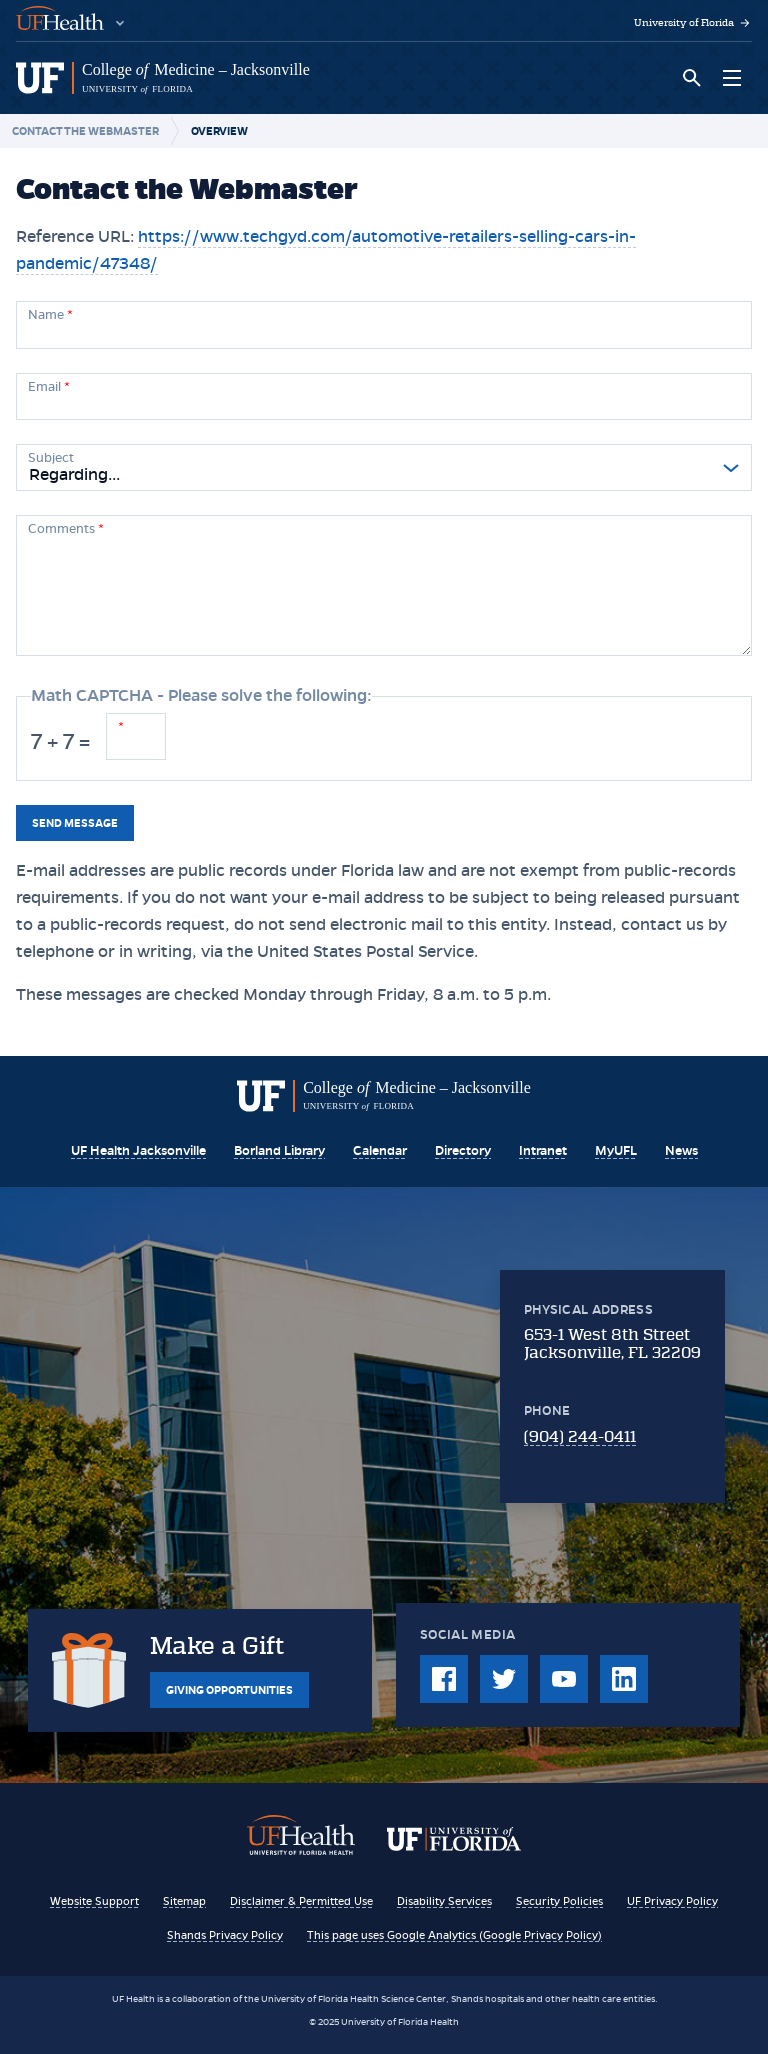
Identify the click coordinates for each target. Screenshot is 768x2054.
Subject (51, 458)
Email (49, 387)
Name (50, 315)
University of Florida (693, 23)
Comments (66, 529)
